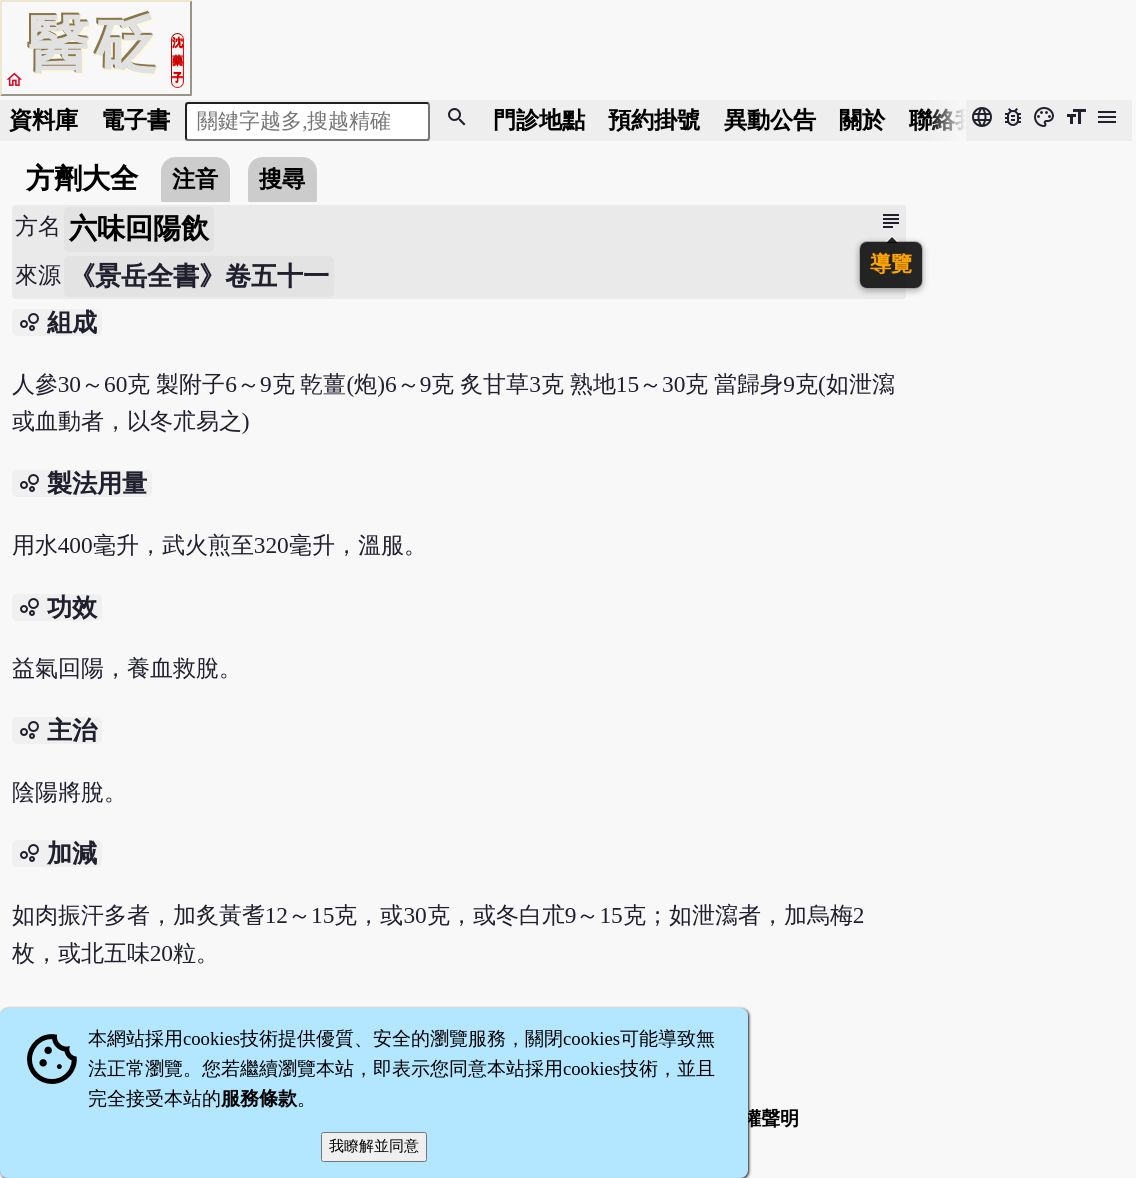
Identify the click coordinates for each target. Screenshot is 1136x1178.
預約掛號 (654, 120)
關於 (862, 120)
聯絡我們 (955, 120)
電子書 (135, 120)
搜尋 (282, 179)
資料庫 (43, 120)
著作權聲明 (751, 1118)
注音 (195, 179)
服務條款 (259, 1098)
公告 (770, 120)
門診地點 (539, 120)
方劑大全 (82, 178)
